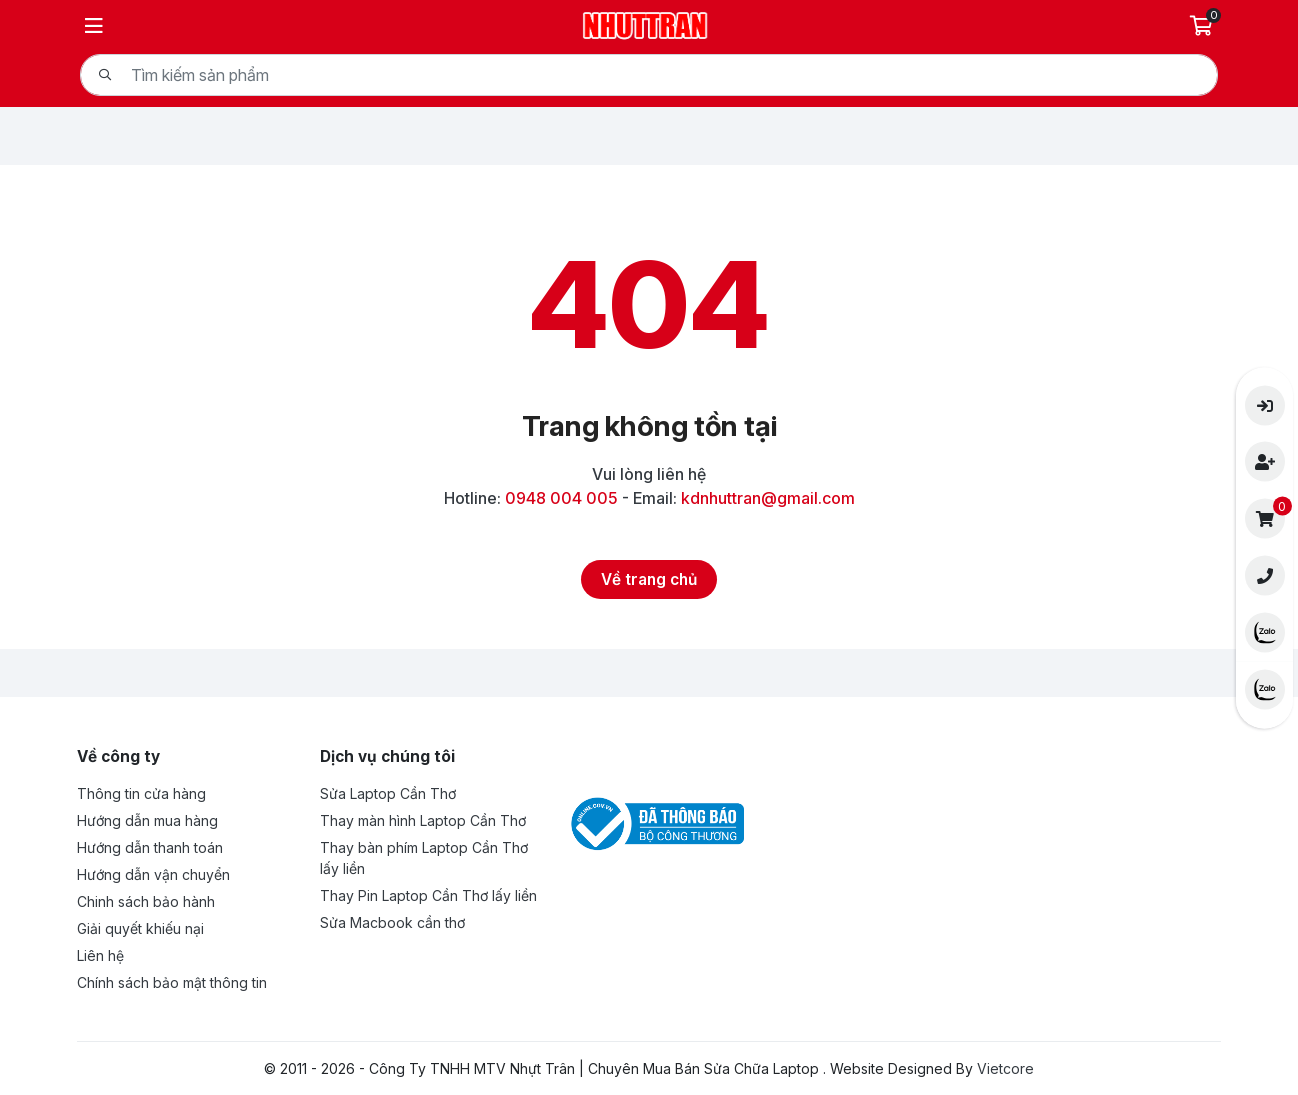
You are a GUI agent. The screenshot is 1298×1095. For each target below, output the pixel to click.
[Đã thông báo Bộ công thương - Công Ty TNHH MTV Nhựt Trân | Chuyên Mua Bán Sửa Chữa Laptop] (654, 822)
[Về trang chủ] (649, 579)
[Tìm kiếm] (105, 75)
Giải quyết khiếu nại (140, 928)
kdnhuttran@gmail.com (768, 498)
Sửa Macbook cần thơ (392, 922)
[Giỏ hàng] (1203, 25)
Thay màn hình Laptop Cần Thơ (423, 820)
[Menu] (94, 25)
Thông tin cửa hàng (141, 793)
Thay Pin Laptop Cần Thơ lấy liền (428, 895)
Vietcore (1005, 1068)
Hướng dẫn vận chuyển (153, 874)
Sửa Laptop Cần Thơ (388, 793)
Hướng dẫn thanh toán (150, 847)
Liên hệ (100, 955)
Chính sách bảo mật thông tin (172, 982)
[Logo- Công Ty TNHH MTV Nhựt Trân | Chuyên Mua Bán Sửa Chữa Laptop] (645, 23)
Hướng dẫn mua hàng (147, 820)
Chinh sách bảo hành (146, 901)
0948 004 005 (561, 498)
